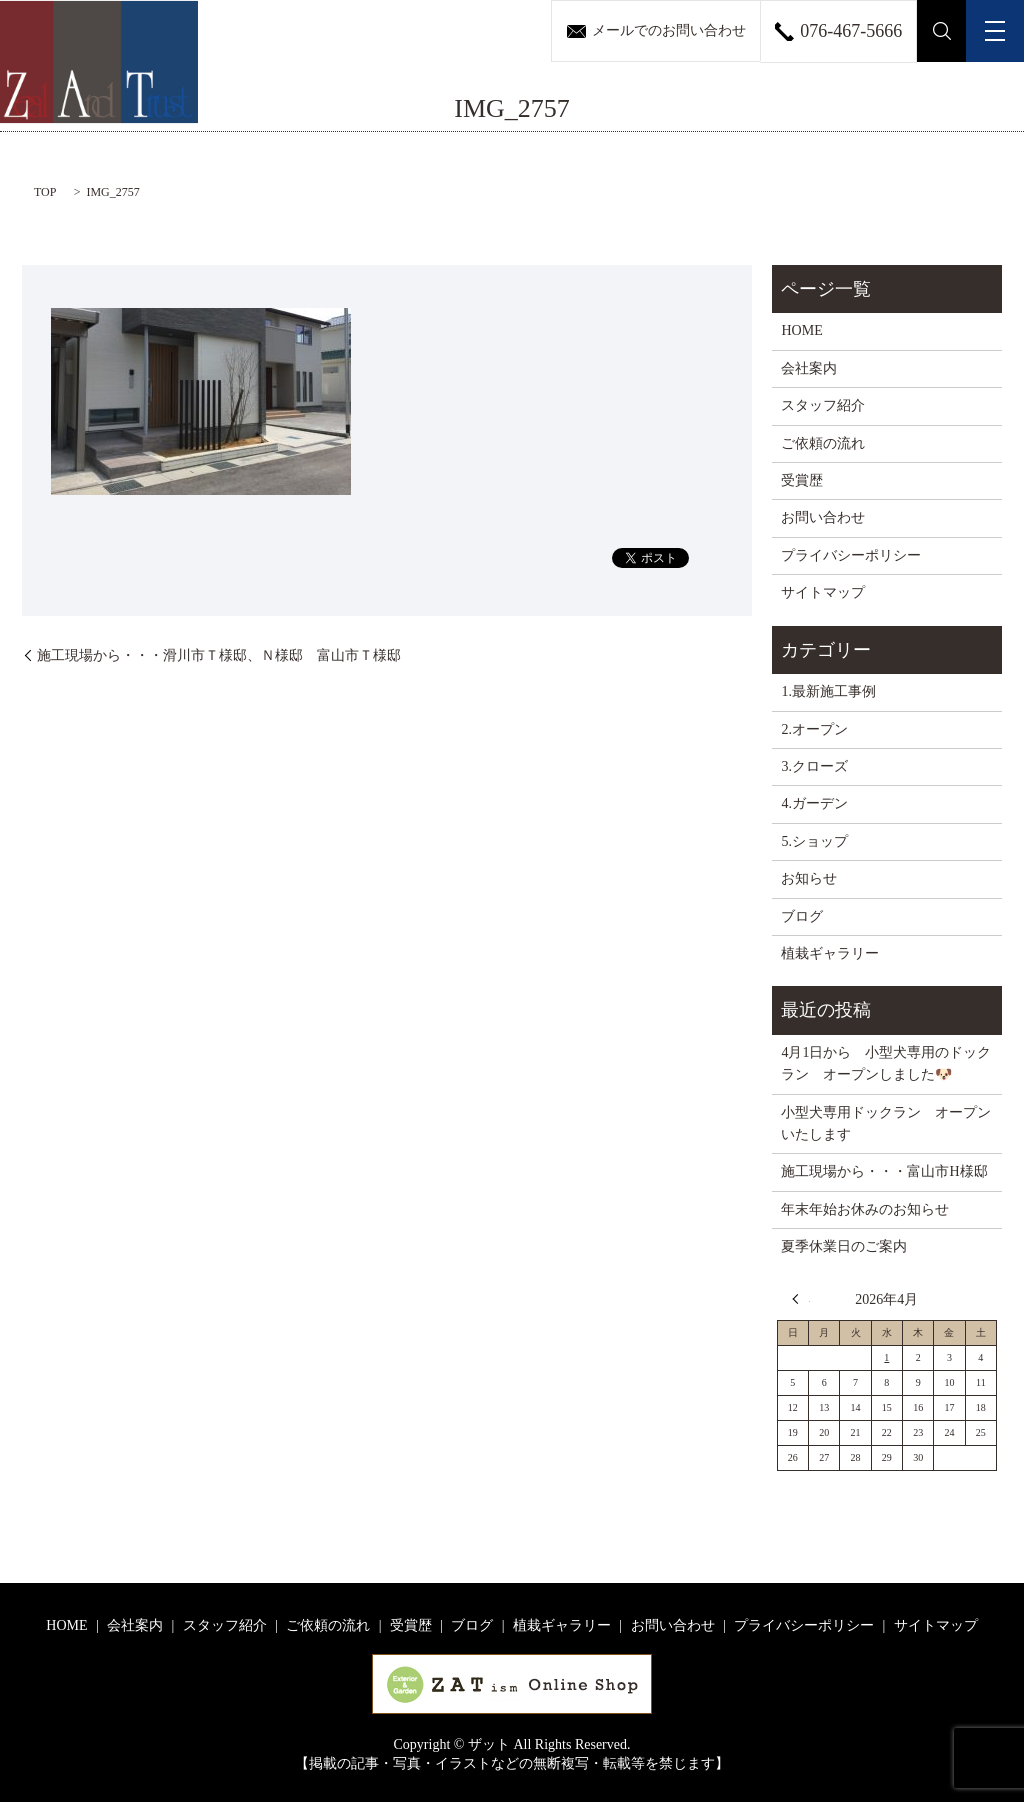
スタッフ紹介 (823, 405)
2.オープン (814, 729)
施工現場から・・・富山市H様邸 (884, 1171)
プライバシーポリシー (851, 555)
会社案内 (809, 368)
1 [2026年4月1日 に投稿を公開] (886, 1357)
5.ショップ (814, 841)
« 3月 (801, 1299)
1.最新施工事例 (828, 691)
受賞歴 (802, 480)
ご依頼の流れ (823, 443)
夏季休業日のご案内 (844, 1246)
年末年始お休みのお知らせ (865, 1209)
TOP (45, 192)
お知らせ (809, 878)
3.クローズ (814, 766)
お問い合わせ (823, 517)
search (942, 31)
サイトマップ (823, 592)
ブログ (802, 916)
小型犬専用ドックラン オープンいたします (886, 1123)
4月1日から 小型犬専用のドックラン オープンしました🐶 (886, 1063)
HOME (801, 330)
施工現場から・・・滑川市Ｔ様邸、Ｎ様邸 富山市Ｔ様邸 (219, 655)
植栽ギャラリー (830, 953)
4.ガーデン (814, 803)
